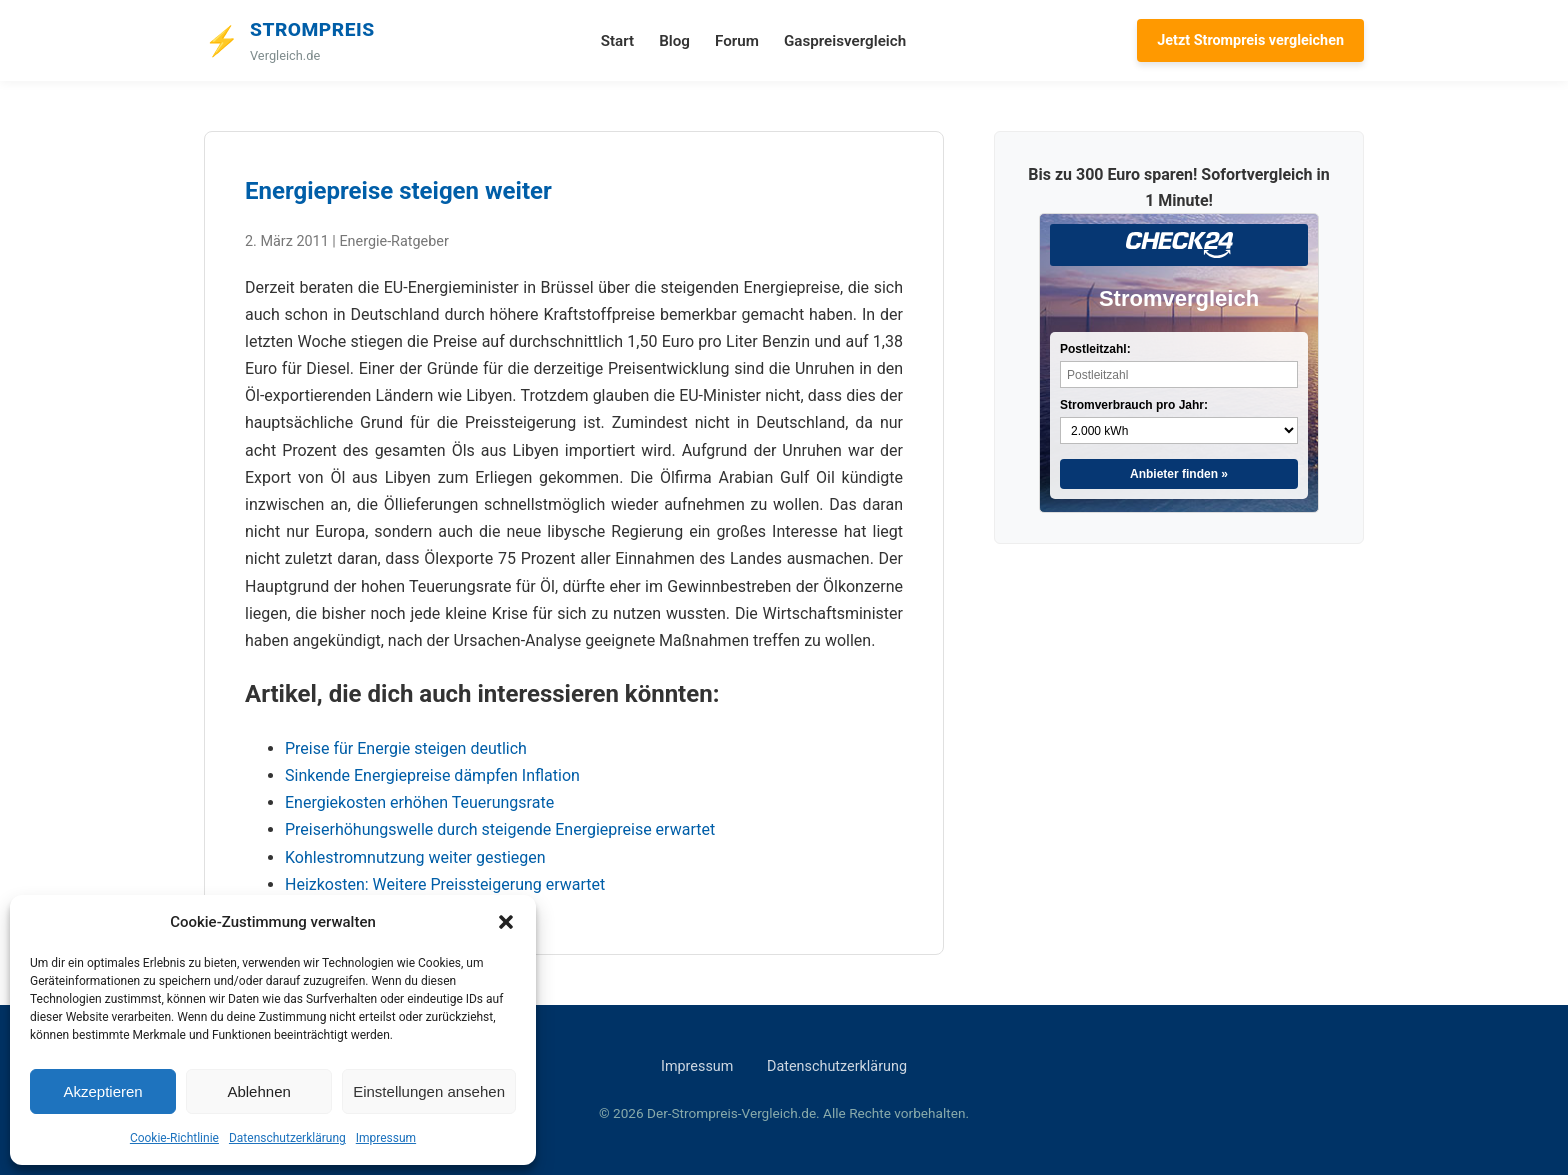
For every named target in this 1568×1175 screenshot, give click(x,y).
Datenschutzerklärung (287, 1138)
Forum (737, 41)
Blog (674, 41)
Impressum (386, 1138)
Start (617, 41)
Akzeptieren (102, 1091)
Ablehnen (258, 1091)
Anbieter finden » (1179, 474)
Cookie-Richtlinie (174, 1138)
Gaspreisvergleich (845, 41)
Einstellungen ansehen (429, 1091)
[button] (506, 922)
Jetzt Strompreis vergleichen (1250, 40)
